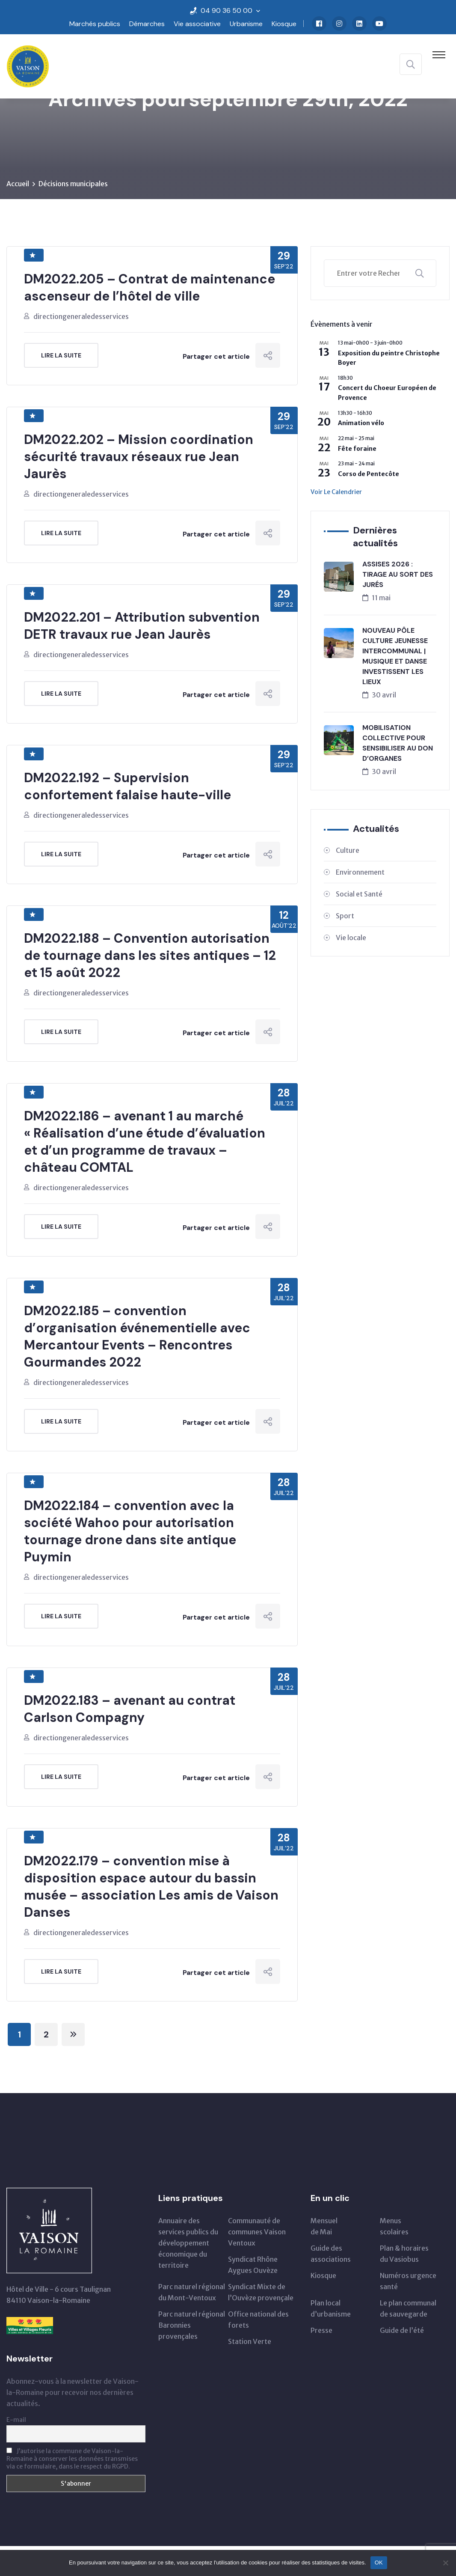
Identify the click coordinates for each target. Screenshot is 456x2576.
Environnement (360, 872)
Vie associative (197, 23)
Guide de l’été (402, 2330)
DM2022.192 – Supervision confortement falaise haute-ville (127, 786)
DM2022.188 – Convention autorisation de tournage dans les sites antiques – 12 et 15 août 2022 (150, 955)
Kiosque (284, 23)
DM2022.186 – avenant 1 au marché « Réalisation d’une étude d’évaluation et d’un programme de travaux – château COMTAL (144, 1142)
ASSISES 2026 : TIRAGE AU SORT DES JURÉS (397, 574)
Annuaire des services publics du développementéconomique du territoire (188, 2242)
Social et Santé (359, 894)
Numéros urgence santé (408, 2281)
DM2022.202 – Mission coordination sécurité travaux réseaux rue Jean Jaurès (138, 456)
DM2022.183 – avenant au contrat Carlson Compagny (129, 1709)
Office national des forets (258, 2319)
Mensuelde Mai (324, 2226)
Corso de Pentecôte (368, 474)
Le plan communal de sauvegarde (408, 2308)
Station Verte (249, 2341)
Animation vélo (361, 423)
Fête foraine (357, 449)
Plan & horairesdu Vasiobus (404, 2253)
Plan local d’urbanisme (331, 2308)
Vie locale (351, 937)
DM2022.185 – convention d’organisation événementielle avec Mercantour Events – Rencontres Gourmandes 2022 (137, 1336)
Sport (345, 915)
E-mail (16, 2420)
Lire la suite (61, 355)
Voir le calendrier (336, 492)
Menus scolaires (394, 2226)
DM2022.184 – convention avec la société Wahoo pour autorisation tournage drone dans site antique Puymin (130, 1531)
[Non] (445, 2562)
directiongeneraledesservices (81, 316)
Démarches (147, 23)
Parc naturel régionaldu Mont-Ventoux (191, 2292)
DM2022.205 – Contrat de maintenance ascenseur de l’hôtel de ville (149, 287)
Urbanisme (246, 23)
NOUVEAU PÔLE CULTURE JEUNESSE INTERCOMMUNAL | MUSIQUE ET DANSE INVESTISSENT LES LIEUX (395, 656)
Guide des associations (331, 2253)
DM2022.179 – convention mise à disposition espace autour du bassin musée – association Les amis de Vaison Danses (151, 1886)
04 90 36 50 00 (226, 10)
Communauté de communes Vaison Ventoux (257, 2231)
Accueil (17, 183)
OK (379, 2562)
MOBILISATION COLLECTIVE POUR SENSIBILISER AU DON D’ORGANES (397, 743)
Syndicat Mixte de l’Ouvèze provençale (260, 2292)
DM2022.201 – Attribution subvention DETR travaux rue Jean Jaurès (142, 626)
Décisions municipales (73, 183)
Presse (321, 2330)
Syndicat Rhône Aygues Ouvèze (253, 2265)
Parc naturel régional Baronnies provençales (191, 2325)
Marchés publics (94, 23)
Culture (347, 850)
